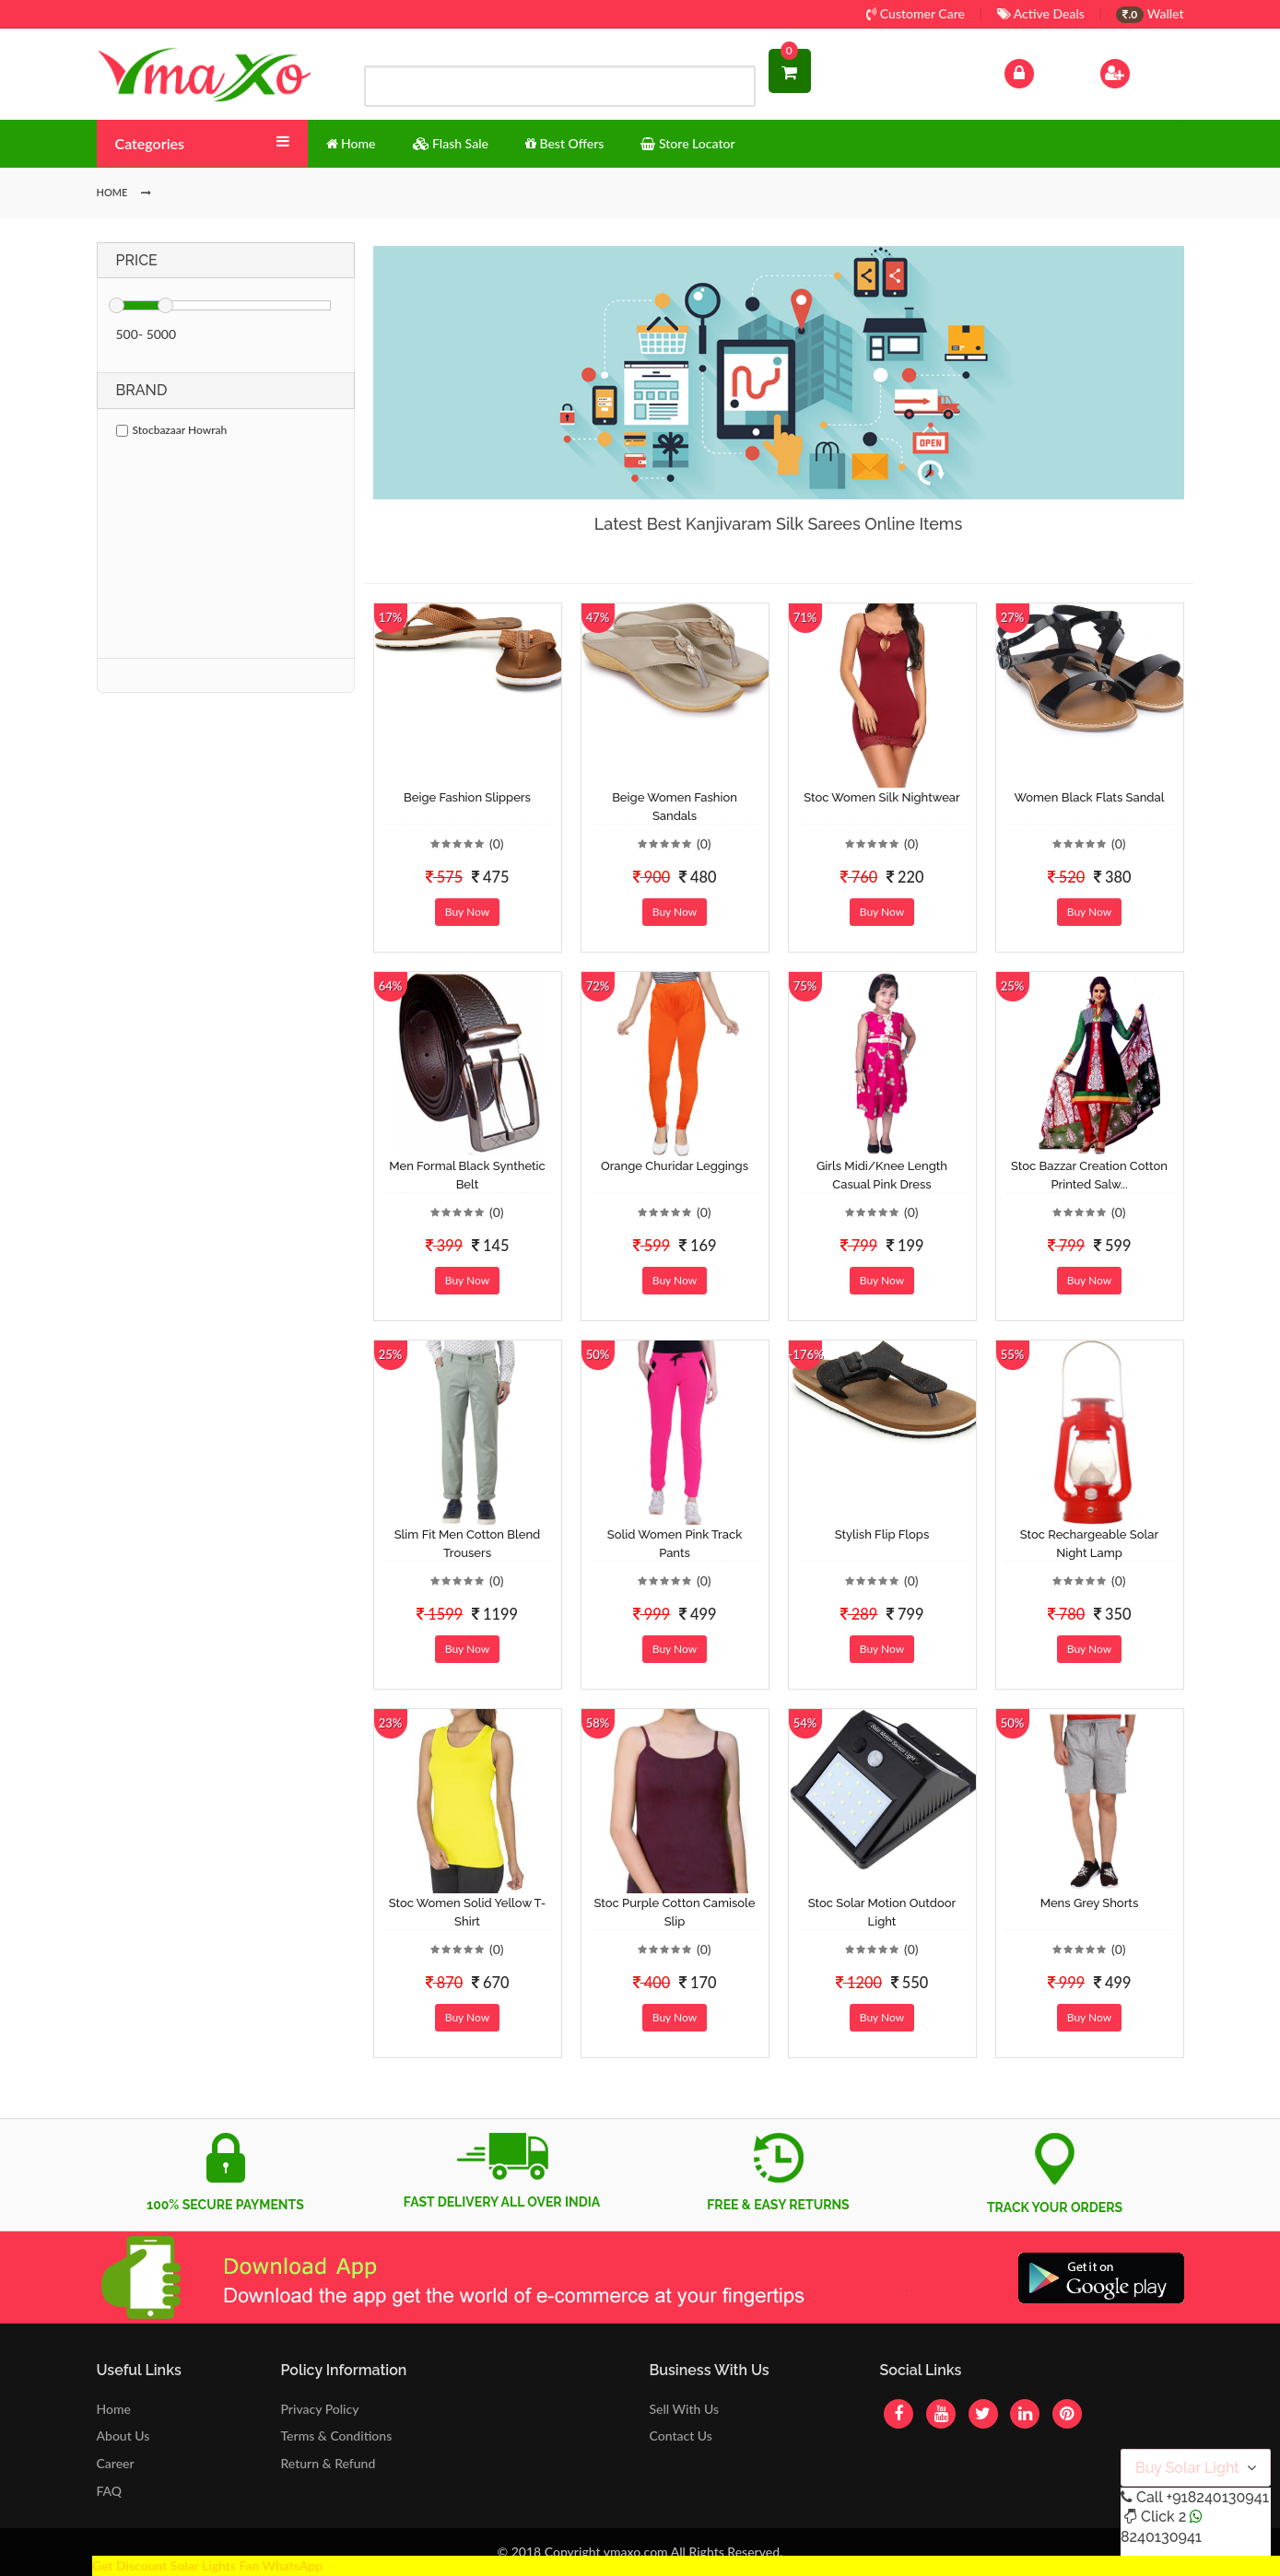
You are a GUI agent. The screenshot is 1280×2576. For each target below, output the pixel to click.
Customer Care (915, 13)
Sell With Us (683, 2409)
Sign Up (1139, 71)
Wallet (1149, 13)
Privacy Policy (320, 2409)
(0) (496, 843)
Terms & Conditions (337, 2435)
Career (116, 2463)
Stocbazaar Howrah (172, 430)
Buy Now (467, 912)
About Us (123, 2435)
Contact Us (680, 2435)
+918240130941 (1217, 2497)
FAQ (110, 2491)
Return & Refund (328, 2463)
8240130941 (1161, 2537)
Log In (1038, 71)
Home (114, 2409)
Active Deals (1041, 13)
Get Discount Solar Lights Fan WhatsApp (207, 2565)
